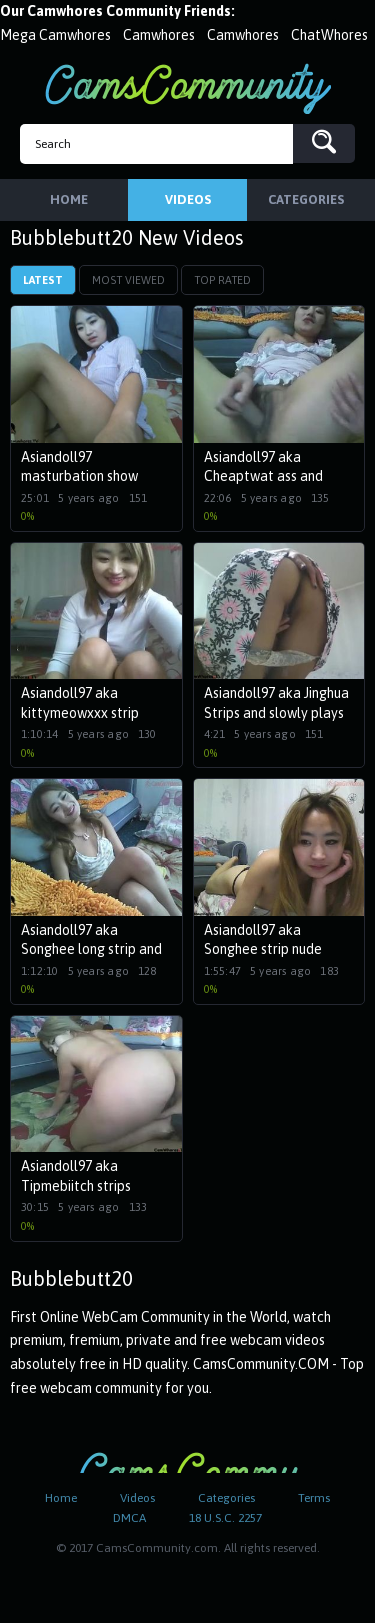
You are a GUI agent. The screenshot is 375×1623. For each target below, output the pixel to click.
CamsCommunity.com (188, 88)
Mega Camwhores (55, 35)
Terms (314, 1498)
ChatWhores (329, 35)
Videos (137, 1498)
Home (61, 1498)
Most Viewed (128, 280)
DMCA (129, 1518)
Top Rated (222, 280)
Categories (226, 1498)
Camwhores (159, 35)
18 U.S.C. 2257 (225, 1518)
